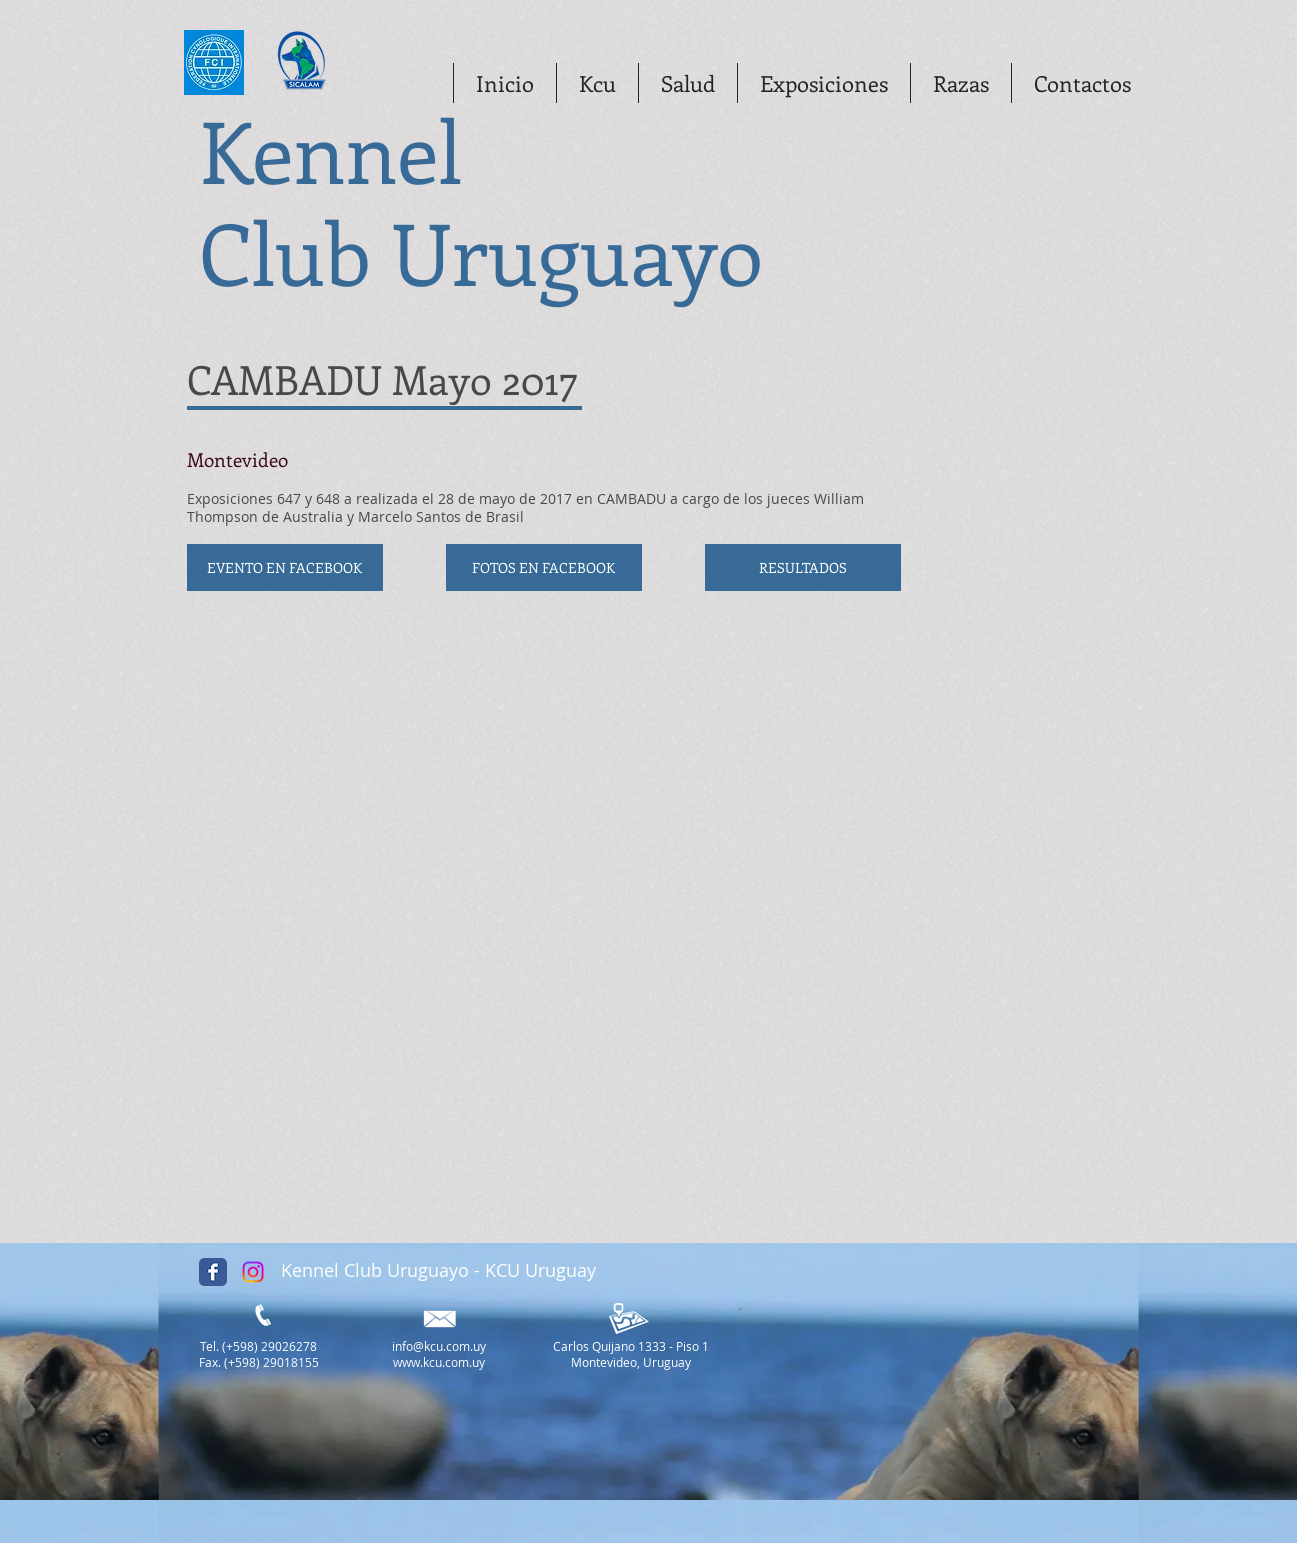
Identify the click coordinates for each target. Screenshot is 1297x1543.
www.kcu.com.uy (439, 1362)
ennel (367, 149)
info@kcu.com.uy (439, 1346)
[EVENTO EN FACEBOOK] (285, 567)
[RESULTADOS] (803, 567)
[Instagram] (253, 1272)
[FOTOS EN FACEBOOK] (544, 567)
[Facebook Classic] (213, 1272)
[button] (597, 83)
